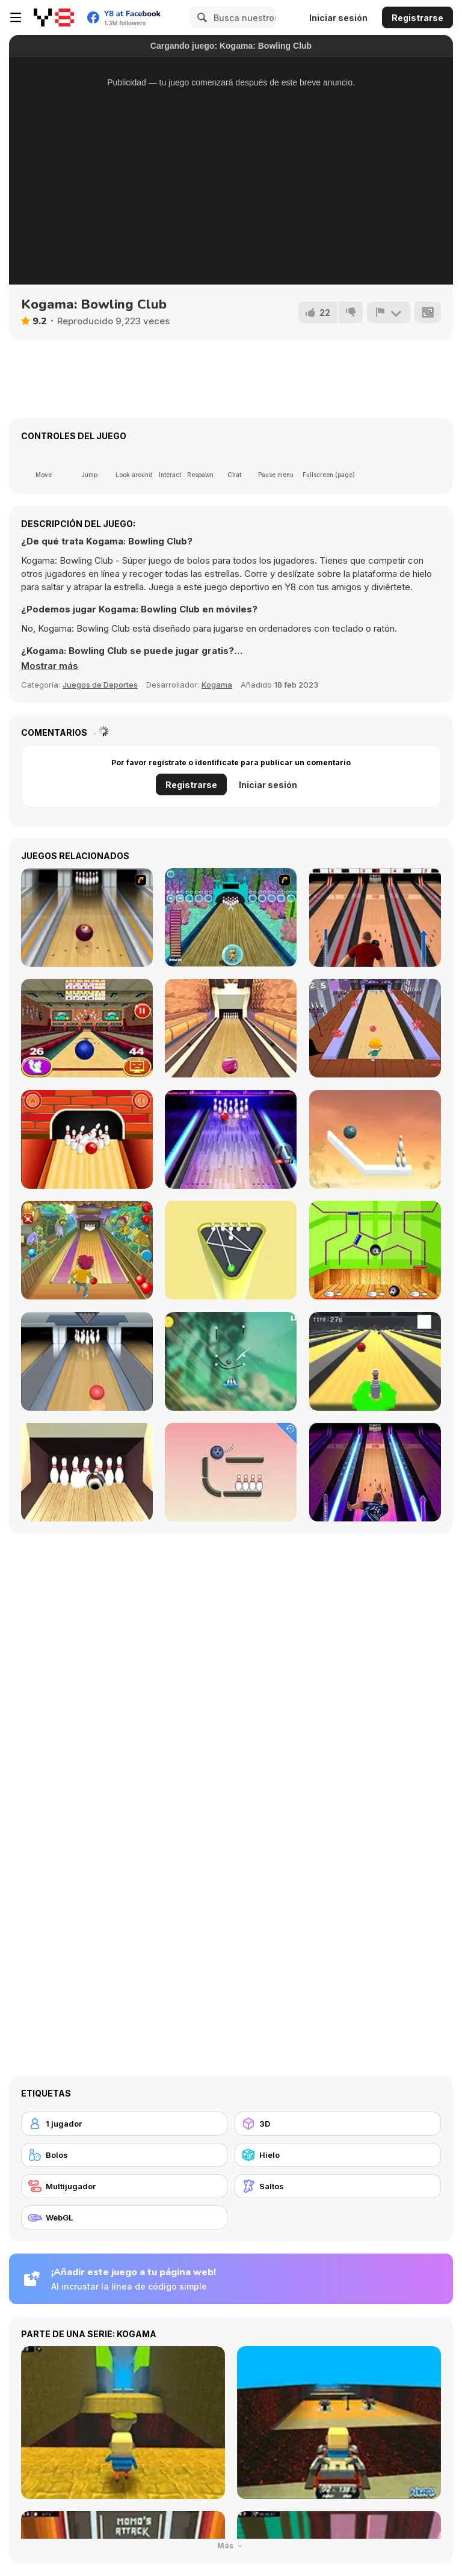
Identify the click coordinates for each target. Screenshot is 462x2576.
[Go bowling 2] (87, 1139)
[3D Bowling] (87, 1028)
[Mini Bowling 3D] (231, 1250)
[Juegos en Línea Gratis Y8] (54, 17)
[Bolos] (124, 2155)
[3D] (338, 2124)
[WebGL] (124, 2217)
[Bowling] (87, 917)
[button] (49, 666)
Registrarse (417, 18)
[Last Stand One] (375, 1361)
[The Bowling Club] (231, 1139)
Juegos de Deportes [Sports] (100, 684)
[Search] (200, 17)
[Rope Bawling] (231, 1472)
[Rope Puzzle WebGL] (375, 1139)
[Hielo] (338, 2155)
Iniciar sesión (338, 18)
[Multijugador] (124, 2186)
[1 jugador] (124, 2124)
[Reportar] (388, 312)
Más (231, 2545)
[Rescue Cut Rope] (231, 1361)
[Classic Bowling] (375, 917)
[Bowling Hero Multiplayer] (375, 1472)
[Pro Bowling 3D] (231, 1028)
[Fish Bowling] (231, 917)
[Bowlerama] (87, 1472)
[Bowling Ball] (375, 1250)
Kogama (217, 684)
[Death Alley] (375, 1028)
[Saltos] (338, 2186)
